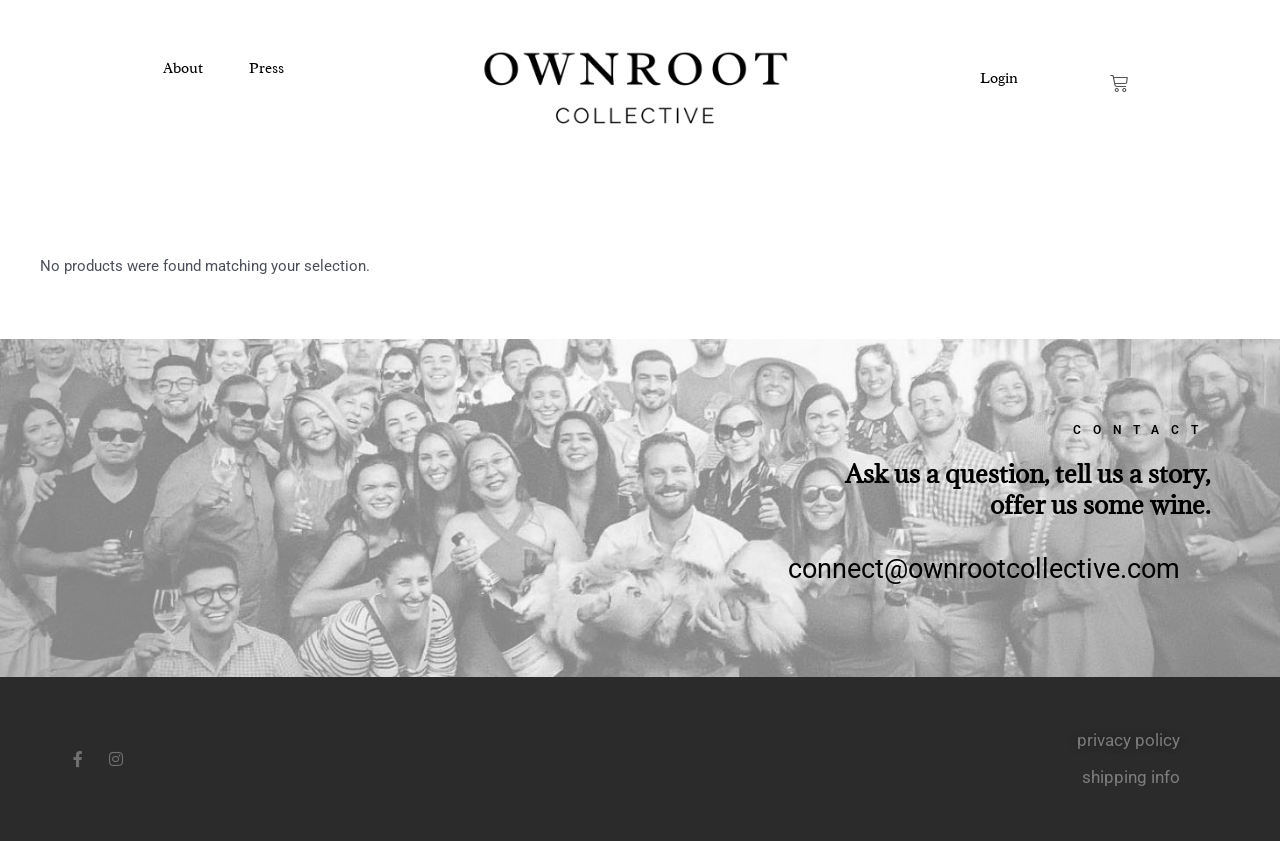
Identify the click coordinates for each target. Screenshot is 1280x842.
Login (999, 78)
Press (266, 68)
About (183, 68)
